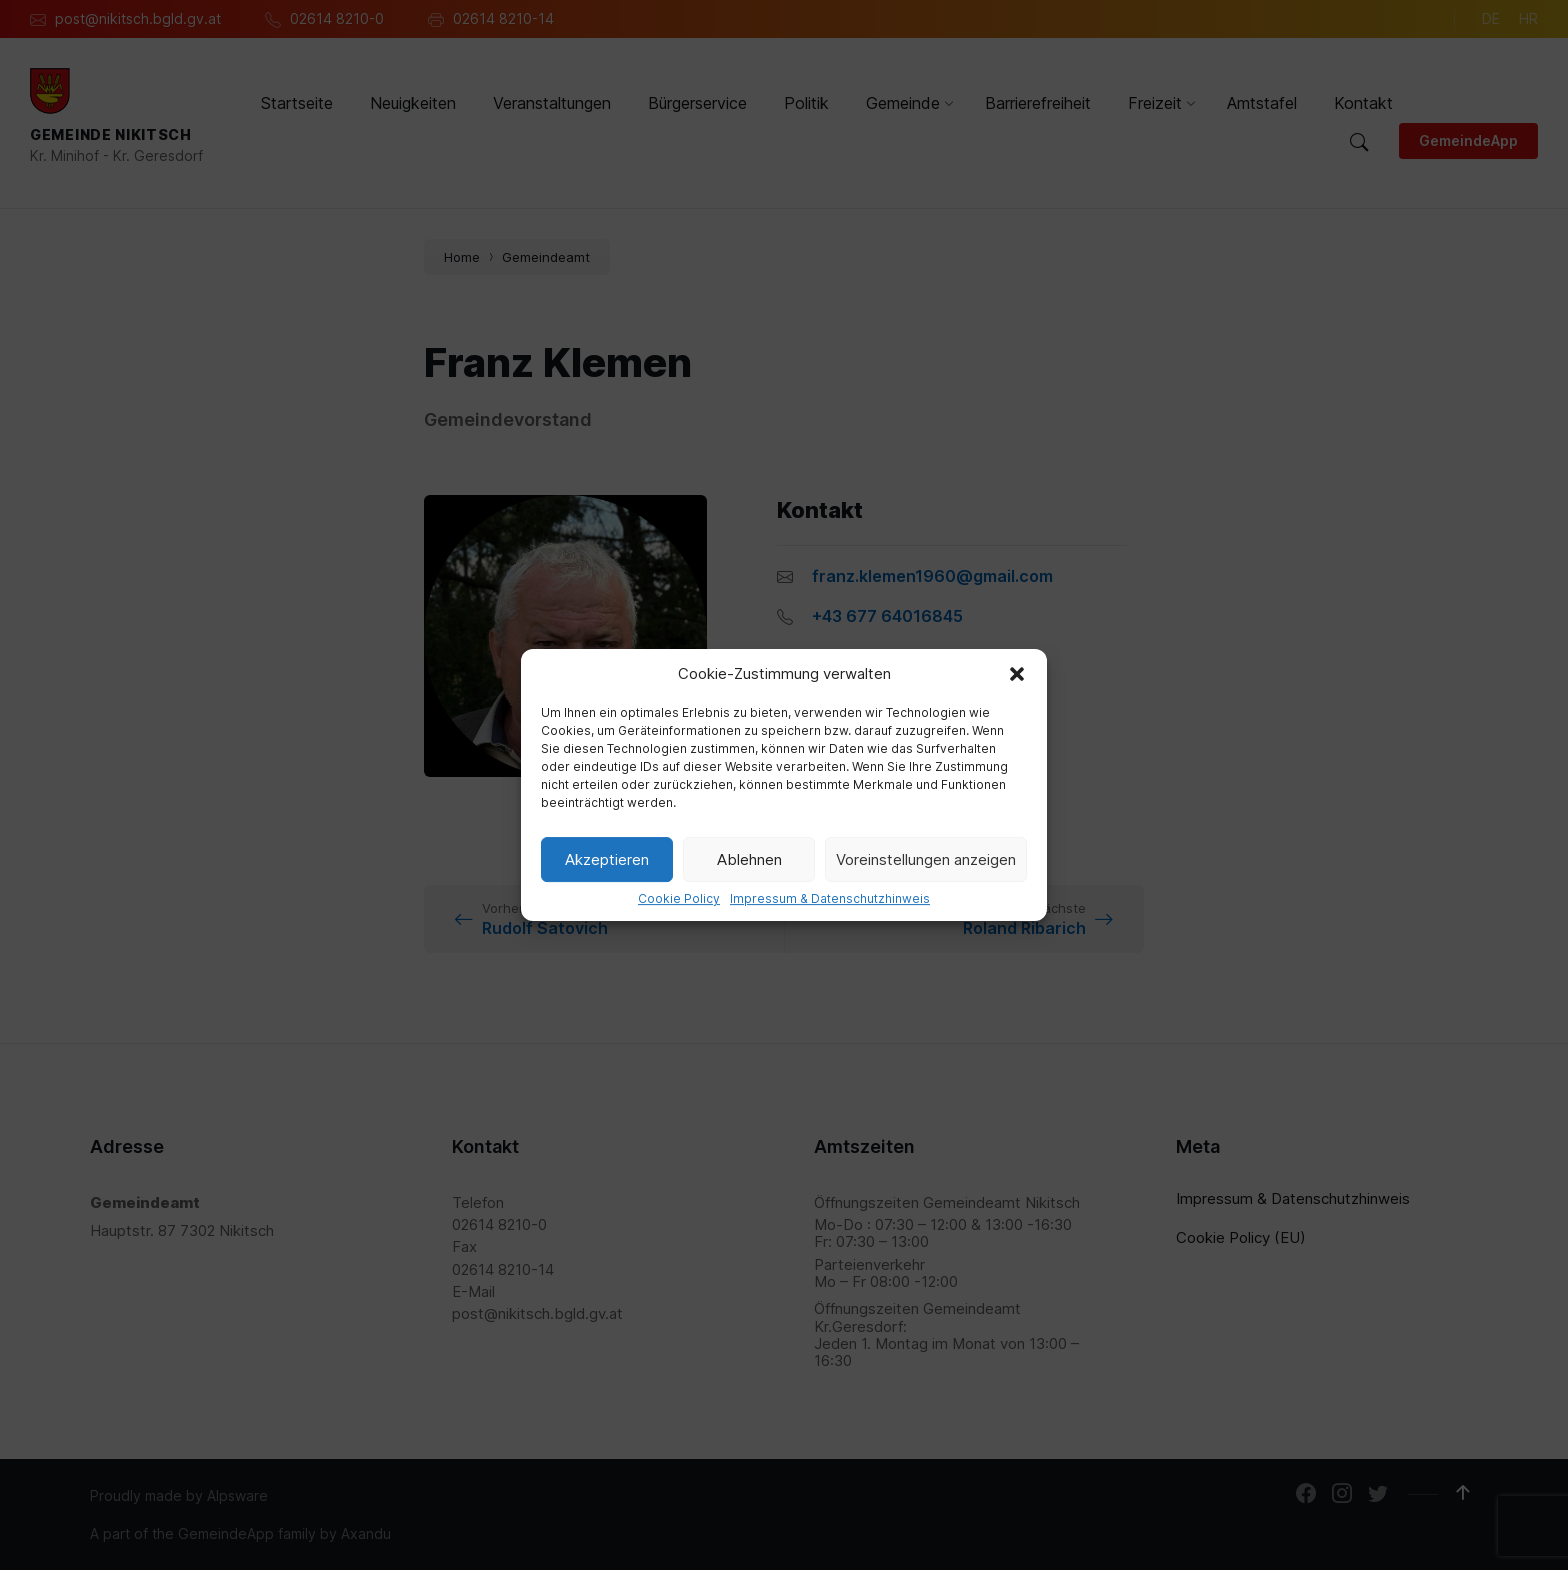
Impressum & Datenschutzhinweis (830, 899)
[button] (1017, 674)
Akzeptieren (607, 859)
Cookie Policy (679, 899)
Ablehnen (749, 859)
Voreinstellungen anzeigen (926, 859)
